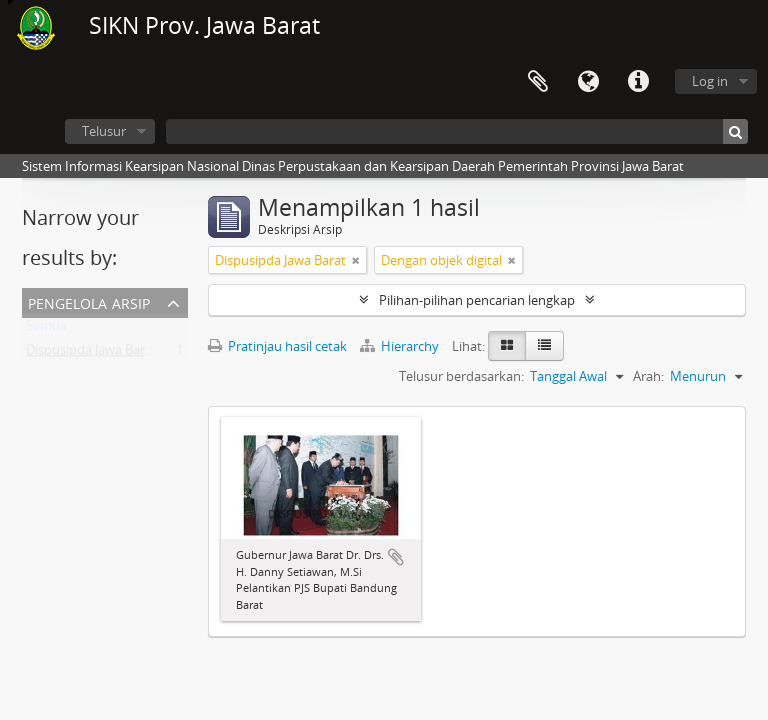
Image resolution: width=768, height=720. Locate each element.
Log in (710, 81)
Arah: (648, 376)
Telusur (104, 131)
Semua (46, 330)
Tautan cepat (638, 82)
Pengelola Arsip (89, 301)
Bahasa (588, 82)
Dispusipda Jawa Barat (91, 354)
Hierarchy (401, 346)
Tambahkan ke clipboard (396, 557)
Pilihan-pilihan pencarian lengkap (477, 300)
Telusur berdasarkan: (461, 376)
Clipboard (538, 82)
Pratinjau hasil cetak (277, 346)
